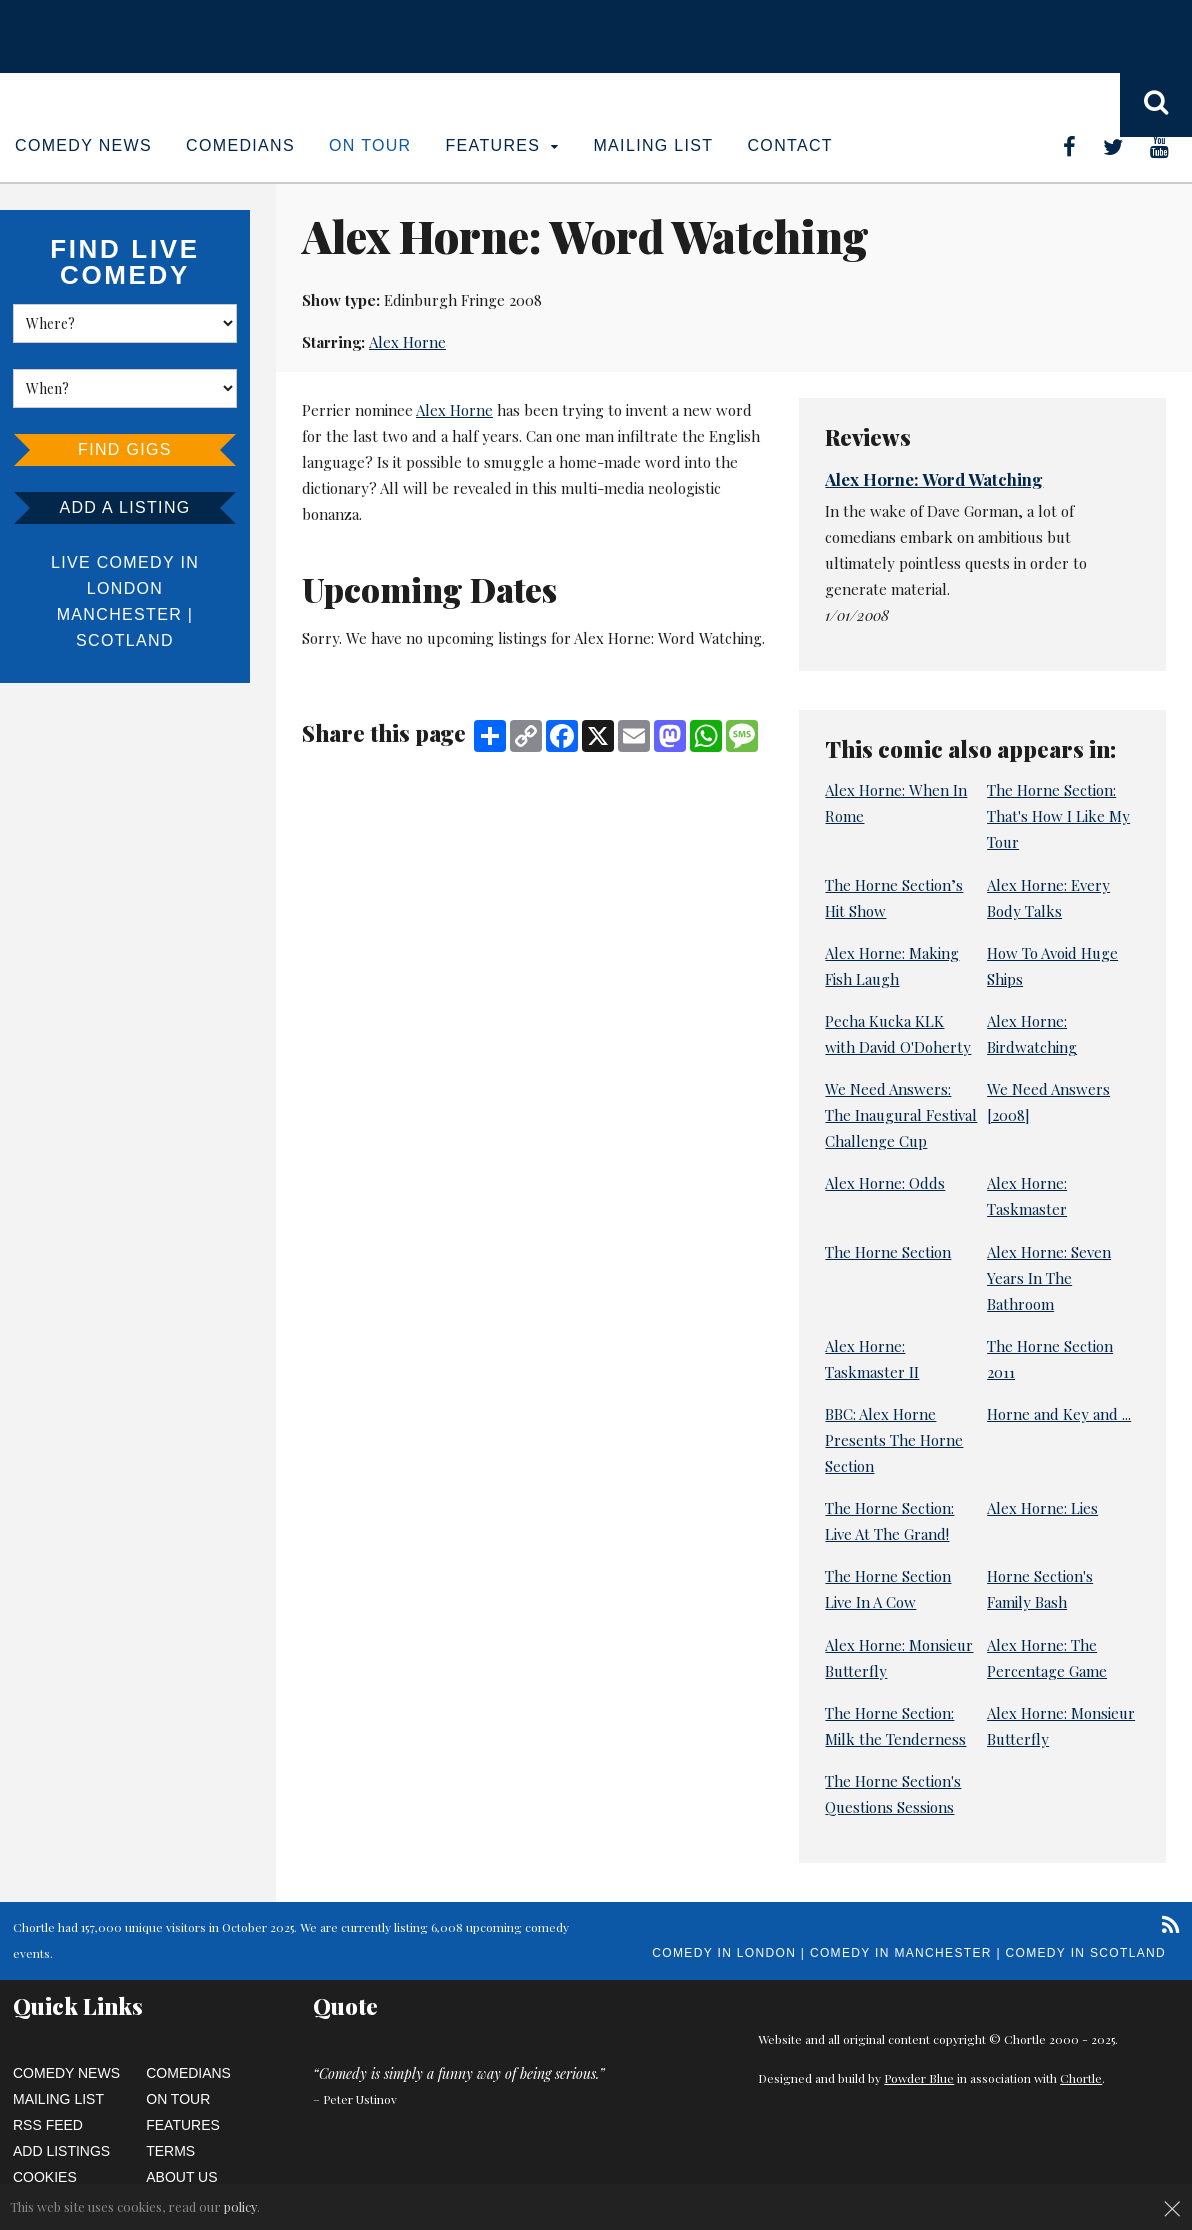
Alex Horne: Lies (1042, 1508)
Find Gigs (125, 449)
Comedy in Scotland (1086, 1953)
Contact (789, 145)
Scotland (125, 640)
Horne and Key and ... (1059, 1414)
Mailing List (653, 145)
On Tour (370, 145)
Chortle (1081, 2078)
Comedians (240, 145)
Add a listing (124, 507)
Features (503, 145)
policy (240, 2206)
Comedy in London (724, 1953)
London (125, 588)
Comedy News (83, 145)
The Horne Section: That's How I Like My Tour (1058, 816)
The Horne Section (888, 1252)
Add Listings (61, 2151)
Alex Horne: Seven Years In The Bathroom (1049, 1278)
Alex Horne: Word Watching (934, 479)
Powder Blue (919, 2078)
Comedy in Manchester (901, 1953)
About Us (181, 2177)
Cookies (45, 2177)
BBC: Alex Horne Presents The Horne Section (894, 1440)
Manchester (119, 614)
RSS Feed (48, 2125)
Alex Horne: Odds (885, 1183)
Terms (170, 2151)
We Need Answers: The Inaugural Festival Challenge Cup (901, 1115)
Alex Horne (407, 342)
